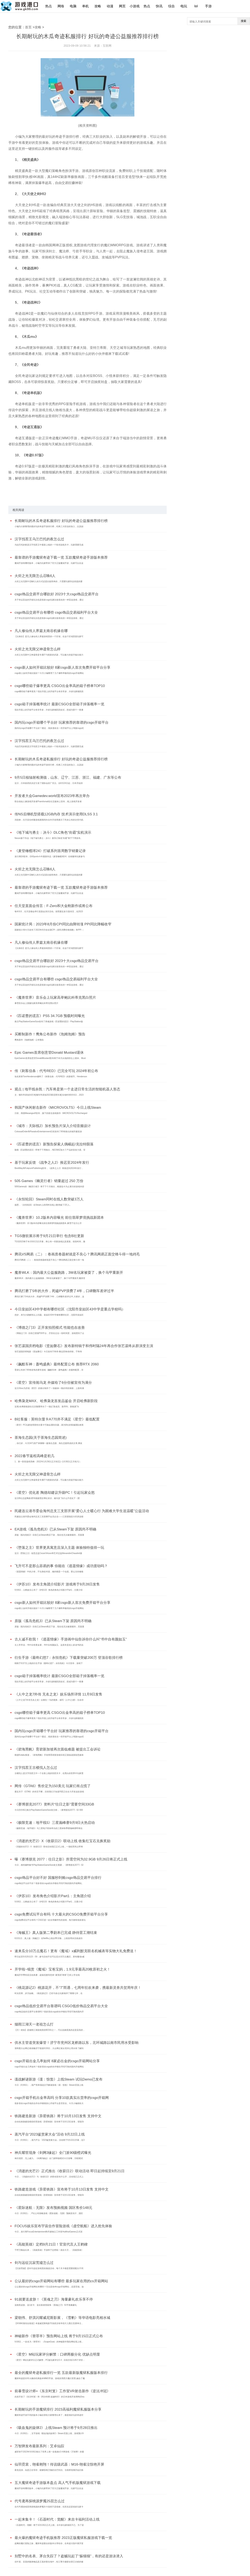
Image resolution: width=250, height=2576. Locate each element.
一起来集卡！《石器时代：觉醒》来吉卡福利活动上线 (57, 2519)
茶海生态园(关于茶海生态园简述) (40, 1438)
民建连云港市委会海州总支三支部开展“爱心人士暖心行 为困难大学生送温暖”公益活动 (82, 1511)
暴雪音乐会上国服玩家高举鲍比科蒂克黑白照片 (36, 1003)
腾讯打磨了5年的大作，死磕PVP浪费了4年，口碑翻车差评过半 (64, 1291)
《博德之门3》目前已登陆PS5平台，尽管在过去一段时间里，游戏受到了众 (49, 1333)
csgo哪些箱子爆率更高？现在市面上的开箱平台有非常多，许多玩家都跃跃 (49, 691)
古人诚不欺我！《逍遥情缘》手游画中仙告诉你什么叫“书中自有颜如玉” (71, 1639)
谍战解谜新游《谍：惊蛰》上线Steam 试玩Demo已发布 (58, 2079)
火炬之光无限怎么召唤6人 (35, 576)
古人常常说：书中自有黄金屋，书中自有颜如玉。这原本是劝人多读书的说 (49, 1645)
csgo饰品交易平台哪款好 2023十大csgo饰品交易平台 (57, 594)
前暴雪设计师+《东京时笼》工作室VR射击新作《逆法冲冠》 (62, 2391)
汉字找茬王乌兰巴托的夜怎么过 (39, 539)
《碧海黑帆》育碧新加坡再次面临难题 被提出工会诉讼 (58, 1749)
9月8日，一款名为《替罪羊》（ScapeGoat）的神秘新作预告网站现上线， (49, 2342)
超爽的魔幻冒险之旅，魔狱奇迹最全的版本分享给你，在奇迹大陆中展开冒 (49, 2543)
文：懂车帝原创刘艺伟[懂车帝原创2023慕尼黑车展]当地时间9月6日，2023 (49, 1095)
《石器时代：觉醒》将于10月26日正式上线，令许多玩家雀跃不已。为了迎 (49, 2525)
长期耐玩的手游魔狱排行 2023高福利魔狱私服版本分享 (58, 2409)
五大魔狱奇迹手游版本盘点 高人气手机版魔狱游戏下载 (58, 2483)
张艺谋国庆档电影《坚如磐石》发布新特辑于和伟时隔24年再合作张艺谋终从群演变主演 (84, 1346)
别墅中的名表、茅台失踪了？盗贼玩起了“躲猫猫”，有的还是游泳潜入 (69, 2556)
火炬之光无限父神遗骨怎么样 (38, 649)
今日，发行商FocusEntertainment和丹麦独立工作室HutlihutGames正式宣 (48, 2232)
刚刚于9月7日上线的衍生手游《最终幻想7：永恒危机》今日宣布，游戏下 (49, 1663)
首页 (28, 27)
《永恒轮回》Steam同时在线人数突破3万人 (49, 1199)
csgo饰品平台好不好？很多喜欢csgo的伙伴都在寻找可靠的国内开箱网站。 (49, 1883)
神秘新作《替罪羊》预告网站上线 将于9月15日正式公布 (59, 2336)
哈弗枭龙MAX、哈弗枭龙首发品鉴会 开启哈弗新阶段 (56, 1401)
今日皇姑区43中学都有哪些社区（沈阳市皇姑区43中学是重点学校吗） (70, 1309)
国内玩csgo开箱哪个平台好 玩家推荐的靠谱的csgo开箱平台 (62, 722)
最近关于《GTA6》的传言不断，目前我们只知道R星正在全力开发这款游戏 (49, 1791)
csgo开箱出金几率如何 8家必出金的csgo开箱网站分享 (57, 2061)
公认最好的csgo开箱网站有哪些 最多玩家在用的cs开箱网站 (61, 2281)
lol (196, 6)
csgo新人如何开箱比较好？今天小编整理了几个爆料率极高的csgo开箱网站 (49, 673)
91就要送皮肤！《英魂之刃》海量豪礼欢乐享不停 (54, 2299)
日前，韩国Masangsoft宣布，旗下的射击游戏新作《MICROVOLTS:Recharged (51, 1113)
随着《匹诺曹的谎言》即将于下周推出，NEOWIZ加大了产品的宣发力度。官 (50, 1150)
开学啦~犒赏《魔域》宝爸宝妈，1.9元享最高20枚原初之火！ (62, 1969)
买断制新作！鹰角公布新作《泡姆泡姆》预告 (50, 1034)
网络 (61, 6)
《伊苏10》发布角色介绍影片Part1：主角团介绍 (53, 1896)
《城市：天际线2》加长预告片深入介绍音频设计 (53, 1126)
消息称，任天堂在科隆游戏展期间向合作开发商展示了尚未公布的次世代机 (49, 820)
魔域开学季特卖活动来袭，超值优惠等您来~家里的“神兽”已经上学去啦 (47, 1975)
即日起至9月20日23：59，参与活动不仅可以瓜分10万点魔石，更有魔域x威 (49, 1956)
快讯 (159, 6)
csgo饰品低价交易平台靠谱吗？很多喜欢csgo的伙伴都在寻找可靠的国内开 (49, 2012)
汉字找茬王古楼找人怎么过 (36, 1768)
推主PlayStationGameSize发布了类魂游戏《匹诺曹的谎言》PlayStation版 (49, 1021)
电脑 (73, 6)
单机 (85, 6)
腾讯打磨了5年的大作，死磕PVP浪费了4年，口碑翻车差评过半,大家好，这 (49, 1296)
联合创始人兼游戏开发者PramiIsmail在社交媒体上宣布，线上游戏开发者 (48, 801)
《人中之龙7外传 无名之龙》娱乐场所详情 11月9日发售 (58, 1694)
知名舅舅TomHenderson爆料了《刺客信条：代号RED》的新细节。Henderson (51, 1076)
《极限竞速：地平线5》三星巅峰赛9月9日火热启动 (55, 1823)
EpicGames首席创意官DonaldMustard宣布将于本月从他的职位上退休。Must (50, 1058)
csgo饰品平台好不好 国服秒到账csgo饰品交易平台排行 (58, 1878)
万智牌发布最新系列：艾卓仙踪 (39, 2446)
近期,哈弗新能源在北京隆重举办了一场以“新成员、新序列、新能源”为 (47, 1406)
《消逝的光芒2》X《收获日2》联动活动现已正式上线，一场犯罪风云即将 (49, 1846)
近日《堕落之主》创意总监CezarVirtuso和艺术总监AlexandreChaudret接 (48, 1553)
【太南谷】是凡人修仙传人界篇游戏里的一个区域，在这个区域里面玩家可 (49, 636)
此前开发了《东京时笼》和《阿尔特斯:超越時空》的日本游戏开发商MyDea (49, 2397)
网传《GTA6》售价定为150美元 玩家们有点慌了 (53, 1786)
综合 (171, 6)
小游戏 (135, 6)
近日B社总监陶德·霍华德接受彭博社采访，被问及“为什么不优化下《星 (47, 1498)
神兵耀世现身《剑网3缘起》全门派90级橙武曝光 (53, 2153)
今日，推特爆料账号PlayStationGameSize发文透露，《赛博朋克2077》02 (49, 1865)
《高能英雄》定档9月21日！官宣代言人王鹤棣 (51, 2244)
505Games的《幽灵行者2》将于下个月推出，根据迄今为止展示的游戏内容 (49, 1186)
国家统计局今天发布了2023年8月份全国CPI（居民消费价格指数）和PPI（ (49, 930)
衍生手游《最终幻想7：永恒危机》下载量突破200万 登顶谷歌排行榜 (69, 1658)
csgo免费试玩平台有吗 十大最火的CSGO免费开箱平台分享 (61, 1914)
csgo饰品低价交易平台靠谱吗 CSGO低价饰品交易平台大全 (61, 2006)
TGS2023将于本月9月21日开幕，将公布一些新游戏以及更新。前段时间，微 (50, 1241)
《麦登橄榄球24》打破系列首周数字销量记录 (50, 851)
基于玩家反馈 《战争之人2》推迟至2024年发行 (52, 1163)
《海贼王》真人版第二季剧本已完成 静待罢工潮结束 (56, 1933)
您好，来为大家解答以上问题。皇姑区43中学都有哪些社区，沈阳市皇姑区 (49, 1315)
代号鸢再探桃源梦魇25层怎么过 (40, 2501)
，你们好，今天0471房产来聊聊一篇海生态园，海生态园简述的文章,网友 (48, 1443)
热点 (48, 6)
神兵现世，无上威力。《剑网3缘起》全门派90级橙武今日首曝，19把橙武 (49, 2158)
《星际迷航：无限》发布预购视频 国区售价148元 (53, 2208)
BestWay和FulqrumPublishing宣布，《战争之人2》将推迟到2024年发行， (49, 1168)
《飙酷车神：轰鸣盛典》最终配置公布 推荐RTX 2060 (57, 1364)
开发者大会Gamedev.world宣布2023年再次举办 (52, 796)
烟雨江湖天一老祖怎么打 (34, 2024)
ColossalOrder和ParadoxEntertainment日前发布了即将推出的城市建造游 (48, 1131)
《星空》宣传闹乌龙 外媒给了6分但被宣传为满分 (53, 1383)
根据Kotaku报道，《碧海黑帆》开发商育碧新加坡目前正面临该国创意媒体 (49, 1755)
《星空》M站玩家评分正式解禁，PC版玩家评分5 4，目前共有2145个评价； (50, 2360)
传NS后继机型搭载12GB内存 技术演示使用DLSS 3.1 (56, 814)
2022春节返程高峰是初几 (34, 1456)
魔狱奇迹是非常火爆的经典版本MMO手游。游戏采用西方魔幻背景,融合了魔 (50, 2378)
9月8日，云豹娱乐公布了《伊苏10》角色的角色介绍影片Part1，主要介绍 (48, 1590)
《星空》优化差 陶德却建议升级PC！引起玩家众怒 (55, 1493)
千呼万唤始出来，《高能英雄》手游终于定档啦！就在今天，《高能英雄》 (49, 2250)
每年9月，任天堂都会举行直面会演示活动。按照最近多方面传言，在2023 (49, 911)
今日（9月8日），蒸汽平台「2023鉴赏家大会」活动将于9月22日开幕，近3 (50, 2140)
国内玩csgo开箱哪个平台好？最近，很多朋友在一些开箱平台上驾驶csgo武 (49, 728)
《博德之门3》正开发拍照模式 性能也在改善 (50, 1328)
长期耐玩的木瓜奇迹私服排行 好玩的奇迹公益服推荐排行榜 (61, 521)
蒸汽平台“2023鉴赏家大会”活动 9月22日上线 (50, 2134)
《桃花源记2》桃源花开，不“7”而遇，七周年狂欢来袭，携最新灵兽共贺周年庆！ (78, 1988)
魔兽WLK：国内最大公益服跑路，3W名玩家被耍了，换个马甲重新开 (69, 1273)
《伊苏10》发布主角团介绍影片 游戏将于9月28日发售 (57, 1584)
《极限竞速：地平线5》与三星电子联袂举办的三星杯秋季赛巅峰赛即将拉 (48, 1828)
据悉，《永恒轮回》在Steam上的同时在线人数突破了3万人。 (43, 1205)
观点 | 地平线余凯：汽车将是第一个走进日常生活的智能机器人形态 (67, 1089)
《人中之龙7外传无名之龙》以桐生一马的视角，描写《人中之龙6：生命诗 (49, 1700)
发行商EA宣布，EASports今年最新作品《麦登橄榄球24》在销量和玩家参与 (50, 856)
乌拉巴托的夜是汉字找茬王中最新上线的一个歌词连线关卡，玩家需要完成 (49, 545)
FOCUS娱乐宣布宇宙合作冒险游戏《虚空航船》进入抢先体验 (63, 2226)
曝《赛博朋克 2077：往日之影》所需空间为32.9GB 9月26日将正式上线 (71, 1859)
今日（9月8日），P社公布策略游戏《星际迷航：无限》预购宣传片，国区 (49, 2213)
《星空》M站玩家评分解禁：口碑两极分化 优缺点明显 (57, 2354)
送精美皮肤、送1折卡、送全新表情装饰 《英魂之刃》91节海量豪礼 (46, 2305)
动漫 (110, 6)
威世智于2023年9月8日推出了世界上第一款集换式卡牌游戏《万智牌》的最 (49, 2452)
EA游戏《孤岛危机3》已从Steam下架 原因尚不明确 (55, 1529)
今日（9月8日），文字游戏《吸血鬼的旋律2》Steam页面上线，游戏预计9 (49, 2433)
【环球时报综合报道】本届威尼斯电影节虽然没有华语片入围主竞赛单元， (49, 2323)
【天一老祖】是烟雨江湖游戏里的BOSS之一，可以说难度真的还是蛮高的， (50, 2030)
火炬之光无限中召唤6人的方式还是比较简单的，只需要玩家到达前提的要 (48, 581)
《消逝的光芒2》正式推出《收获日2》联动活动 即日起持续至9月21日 (70, 2171)
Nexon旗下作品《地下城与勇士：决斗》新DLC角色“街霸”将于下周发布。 (48, 838)
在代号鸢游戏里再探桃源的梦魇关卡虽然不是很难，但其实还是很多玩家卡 (49, 2507)
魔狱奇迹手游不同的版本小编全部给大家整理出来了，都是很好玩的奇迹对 (49, 2415)
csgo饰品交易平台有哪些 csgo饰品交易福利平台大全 (56, 612)
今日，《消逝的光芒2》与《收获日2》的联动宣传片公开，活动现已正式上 (49, 2177)
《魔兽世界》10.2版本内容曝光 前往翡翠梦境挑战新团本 (59, 1218)
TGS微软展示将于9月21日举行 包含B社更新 (49, 1236)
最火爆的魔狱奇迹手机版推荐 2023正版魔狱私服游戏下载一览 (63, 2538)
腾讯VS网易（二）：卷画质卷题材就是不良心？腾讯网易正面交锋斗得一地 (49, 1260)
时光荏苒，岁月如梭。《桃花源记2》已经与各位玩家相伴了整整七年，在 (48, 1993)
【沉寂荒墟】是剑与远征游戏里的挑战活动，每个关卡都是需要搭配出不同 (49, 2268)
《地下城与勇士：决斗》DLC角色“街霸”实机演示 (53, 832)
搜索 (243, 21)
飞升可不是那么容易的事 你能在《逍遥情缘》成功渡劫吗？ (61, 1566)
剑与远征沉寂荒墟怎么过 (34, 2263)
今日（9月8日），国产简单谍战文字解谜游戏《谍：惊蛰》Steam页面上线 (49, 2085)
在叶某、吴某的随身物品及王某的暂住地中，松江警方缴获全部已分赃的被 (49, 2562)
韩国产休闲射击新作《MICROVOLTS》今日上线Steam (58, 1108)
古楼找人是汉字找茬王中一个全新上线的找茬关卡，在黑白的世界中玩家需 (49, 1773)
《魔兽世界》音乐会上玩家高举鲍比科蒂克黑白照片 (55, 998)
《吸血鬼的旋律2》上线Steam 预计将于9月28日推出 (56, 2428)
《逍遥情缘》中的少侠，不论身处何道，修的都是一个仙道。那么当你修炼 (49, 1571)
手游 (208, 6)
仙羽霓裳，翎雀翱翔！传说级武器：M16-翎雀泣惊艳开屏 (59, 2464)
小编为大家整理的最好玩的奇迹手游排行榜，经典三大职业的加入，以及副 (49, 526)
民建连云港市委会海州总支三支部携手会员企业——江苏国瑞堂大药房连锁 (49, 1516)
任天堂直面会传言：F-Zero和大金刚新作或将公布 (53, 906)
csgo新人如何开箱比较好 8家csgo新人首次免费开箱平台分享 (62, 667)
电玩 (183, 6)
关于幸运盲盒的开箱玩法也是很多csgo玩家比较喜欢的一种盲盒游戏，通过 (49, 600)
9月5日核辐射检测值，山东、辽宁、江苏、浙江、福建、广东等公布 (68, 777)
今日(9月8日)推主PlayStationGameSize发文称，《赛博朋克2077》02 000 (49, 1810)
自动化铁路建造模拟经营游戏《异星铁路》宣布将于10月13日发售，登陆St (49, 2122)
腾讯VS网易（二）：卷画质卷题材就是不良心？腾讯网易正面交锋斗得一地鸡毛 (77, 1254)
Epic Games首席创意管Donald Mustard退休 (49, 1053)
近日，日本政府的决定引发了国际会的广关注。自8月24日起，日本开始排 (49, 783)
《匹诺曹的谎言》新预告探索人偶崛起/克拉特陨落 (54, 1144)
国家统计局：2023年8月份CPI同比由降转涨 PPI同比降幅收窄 (63, 924)
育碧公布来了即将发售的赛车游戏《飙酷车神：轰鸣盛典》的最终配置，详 (49, 1370)
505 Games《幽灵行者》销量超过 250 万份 (49, 1181)
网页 (122, 6)
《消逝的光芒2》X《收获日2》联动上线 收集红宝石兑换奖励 (62, 1841)
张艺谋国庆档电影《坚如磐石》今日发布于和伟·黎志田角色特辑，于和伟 (48, 1351)
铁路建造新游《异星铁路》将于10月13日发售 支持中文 (58, 2116)
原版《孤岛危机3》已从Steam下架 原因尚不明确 (53, 1621)
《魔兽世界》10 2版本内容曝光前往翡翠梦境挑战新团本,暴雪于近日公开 (48, 1223)
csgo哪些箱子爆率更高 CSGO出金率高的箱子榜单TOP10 (60, 686)
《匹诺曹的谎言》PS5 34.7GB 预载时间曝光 (50, 1016)
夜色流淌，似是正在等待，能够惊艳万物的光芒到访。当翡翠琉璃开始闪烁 (49, 2470)
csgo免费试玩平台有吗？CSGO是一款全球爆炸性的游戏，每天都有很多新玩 (50, 1920)
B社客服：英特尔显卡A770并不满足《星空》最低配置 (57, 1419)
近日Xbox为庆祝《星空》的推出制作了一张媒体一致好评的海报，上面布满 (49, 1388)
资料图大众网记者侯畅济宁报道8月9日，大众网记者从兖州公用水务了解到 (49, 2048)
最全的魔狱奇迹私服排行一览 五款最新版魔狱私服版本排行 (61, 2373)
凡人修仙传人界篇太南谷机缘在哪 (41, 631)
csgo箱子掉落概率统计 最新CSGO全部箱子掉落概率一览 (59, 704)
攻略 (97, 6)
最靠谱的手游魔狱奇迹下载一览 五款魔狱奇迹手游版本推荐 (61, 557)
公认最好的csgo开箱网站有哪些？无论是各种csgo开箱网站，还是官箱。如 (49, 2287)
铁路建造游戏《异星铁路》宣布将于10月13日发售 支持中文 (62, 2189)
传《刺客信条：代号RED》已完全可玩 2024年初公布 (56, 1071)
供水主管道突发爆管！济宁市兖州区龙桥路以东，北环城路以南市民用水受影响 (77, 2043)
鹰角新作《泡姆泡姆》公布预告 (29, 1040)
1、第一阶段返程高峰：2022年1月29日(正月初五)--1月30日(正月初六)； (48, 1461)
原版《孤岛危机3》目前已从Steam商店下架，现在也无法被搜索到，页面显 (49, 1535)
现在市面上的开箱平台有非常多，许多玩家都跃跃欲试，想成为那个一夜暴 (49, 710)
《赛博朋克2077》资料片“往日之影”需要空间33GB (54, 1804)
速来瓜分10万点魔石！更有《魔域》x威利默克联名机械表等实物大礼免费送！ (76, 1951)
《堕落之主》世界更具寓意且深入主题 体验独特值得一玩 (59, 1548)
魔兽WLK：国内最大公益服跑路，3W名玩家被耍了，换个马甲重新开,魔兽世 (50, 1278)
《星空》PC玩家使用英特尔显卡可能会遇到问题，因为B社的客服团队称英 (49, 1425)
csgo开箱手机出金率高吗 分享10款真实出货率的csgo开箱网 (62, 2098)
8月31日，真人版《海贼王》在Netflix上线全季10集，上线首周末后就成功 (48, 1938)
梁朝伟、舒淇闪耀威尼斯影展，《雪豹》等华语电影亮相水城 (62, 2318)
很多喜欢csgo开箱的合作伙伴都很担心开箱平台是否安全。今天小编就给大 (49, 2103)
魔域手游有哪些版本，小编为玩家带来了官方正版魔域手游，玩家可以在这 (49, 563)
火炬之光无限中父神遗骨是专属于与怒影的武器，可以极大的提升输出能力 (49, 655)
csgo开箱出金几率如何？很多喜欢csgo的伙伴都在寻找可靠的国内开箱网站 (49, 2067)
